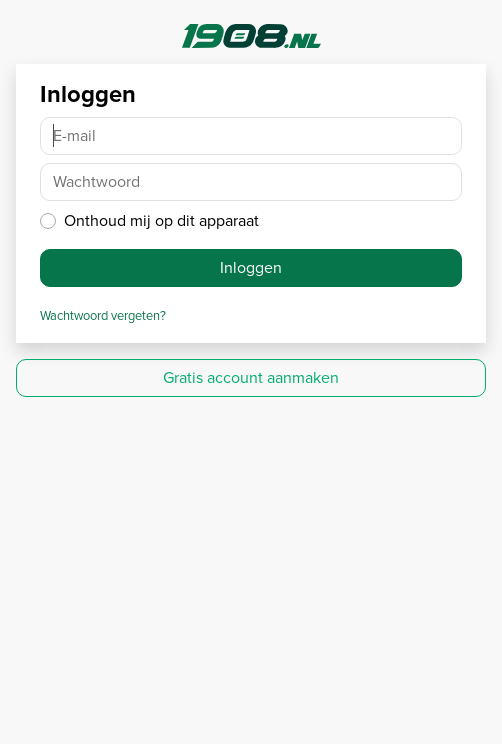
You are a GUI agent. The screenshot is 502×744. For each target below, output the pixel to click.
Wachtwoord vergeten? (103, 315)
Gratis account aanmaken (251, 377)
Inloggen (251, 267)
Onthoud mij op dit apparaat (161, 220)
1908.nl (251, 36)
